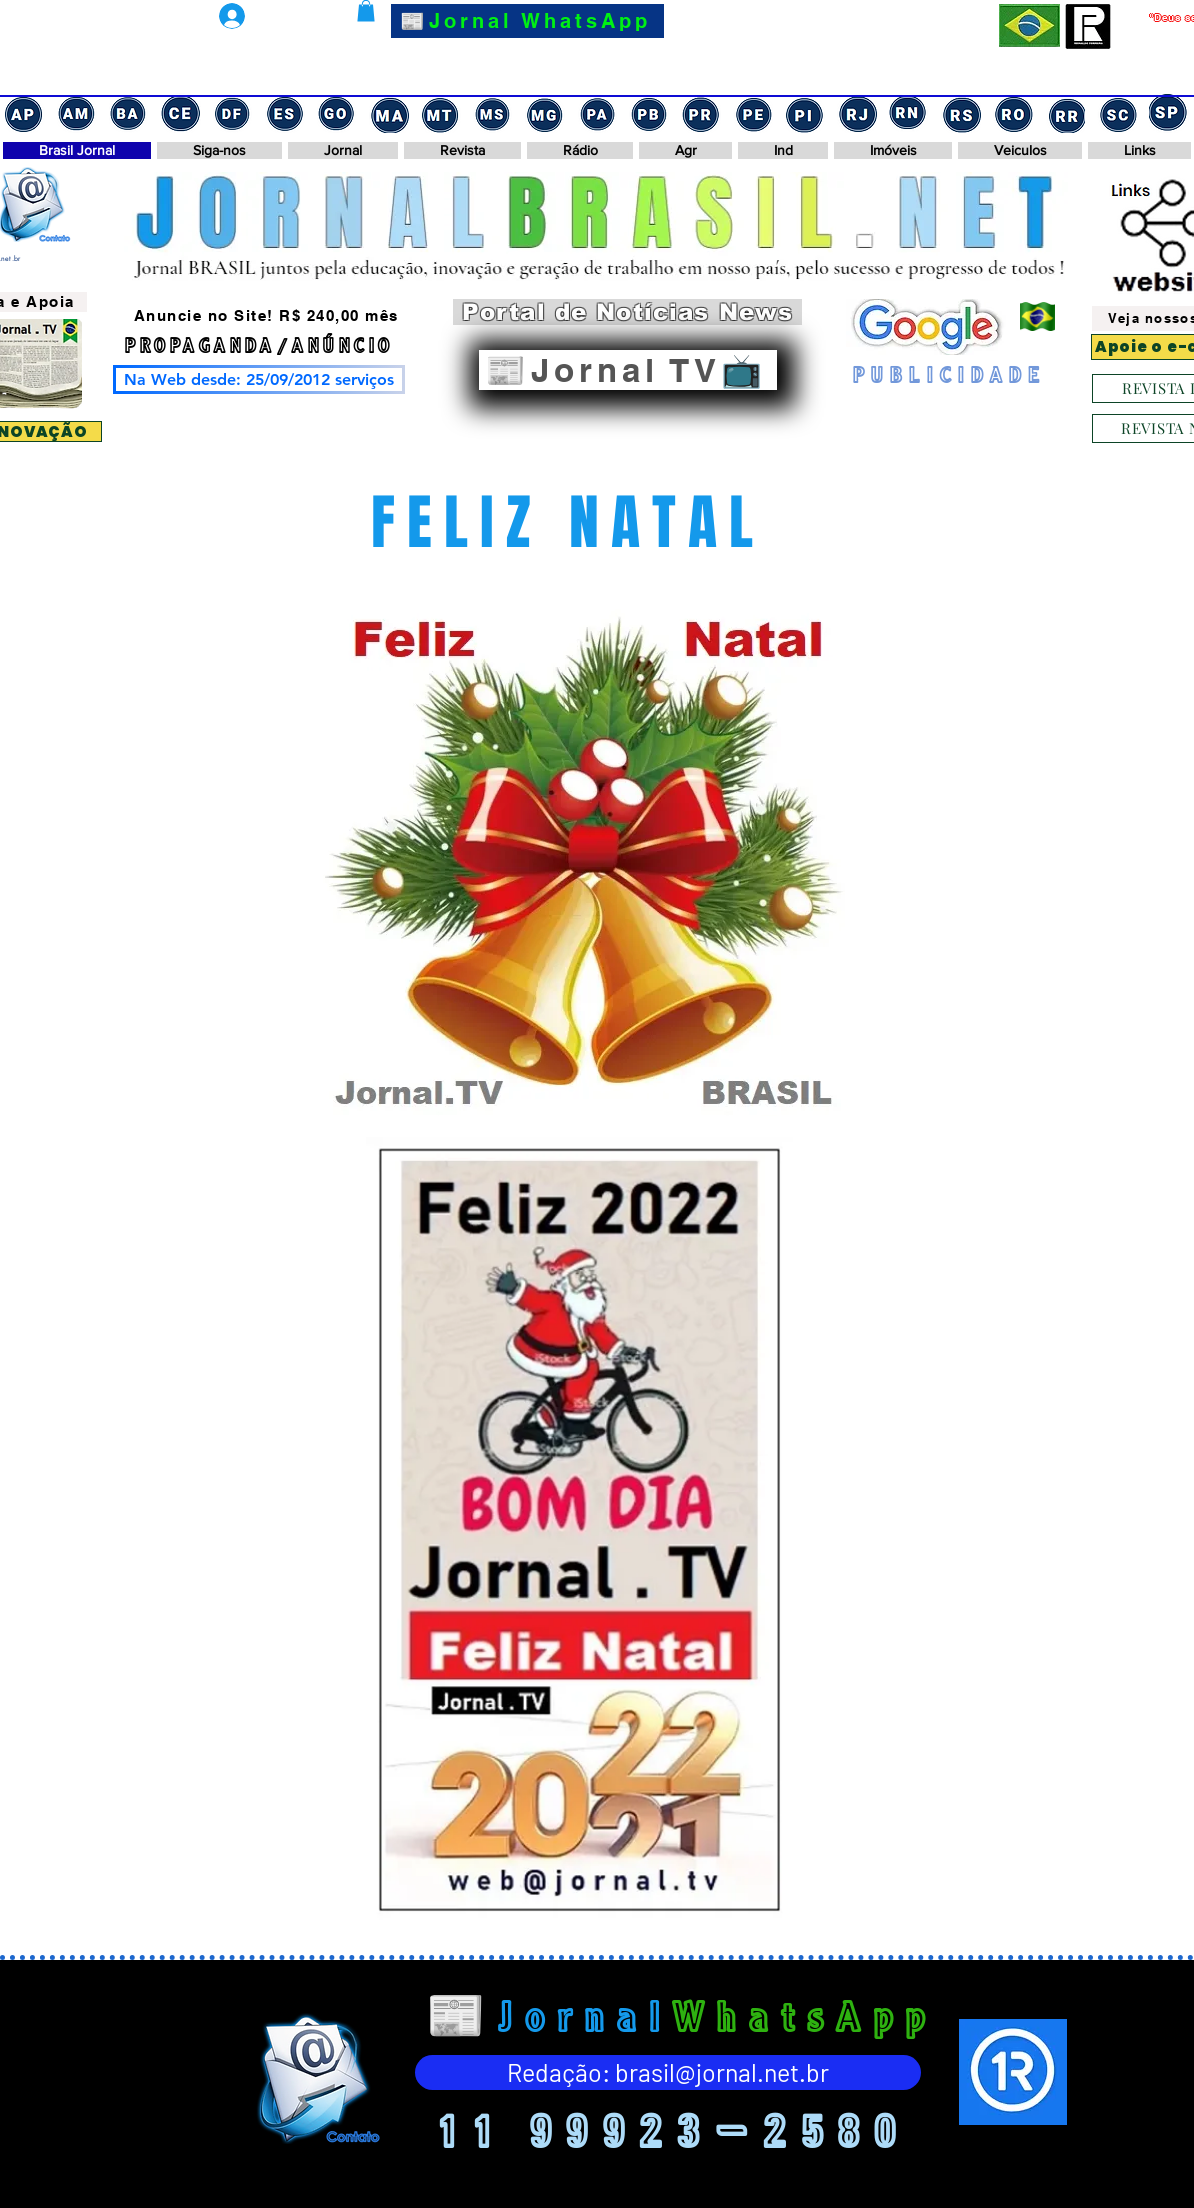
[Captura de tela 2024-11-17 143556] (649, 113)
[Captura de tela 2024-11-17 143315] (805, 113)
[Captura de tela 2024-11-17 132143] (1117, 113)
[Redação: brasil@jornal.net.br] (668, 2072)
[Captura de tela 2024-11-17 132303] (1065, 113)
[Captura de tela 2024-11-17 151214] (441, 113)
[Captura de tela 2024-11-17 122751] (1169, 113)
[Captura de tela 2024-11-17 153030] (181, 113)
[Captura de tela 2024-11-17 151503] (337, 113)
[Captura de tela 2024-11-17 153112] (129, 113)
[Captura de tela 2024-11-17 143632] (597, 113)
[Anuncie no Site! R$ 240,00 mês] (268, 316)
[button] (366, 11)
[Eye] (316, 2078)
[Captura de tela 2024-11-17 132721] (961, 113)
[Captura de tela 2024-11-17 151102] (545, 113)
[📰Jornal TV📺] (628, 370)
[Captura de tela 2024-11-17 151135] (493, 113)
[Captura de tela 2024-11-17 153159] (77, 113)
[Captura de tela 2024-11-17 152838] (285, 113)
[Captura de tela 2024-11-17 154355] (25, 113)
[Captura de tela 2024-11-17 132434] (1013, 113)
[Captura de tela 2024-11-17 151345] (389, 113)
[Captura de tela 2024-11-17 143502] (701, 113)
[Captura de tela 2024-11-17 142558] (909, 113)
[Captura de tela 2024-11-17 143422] (753, 113)
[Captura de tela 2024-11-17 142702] (857, 113)
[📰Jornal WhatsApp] (527, 21)
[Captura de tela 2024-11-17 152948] (233, 113)
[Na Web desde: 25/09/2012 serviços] (259, 379)
